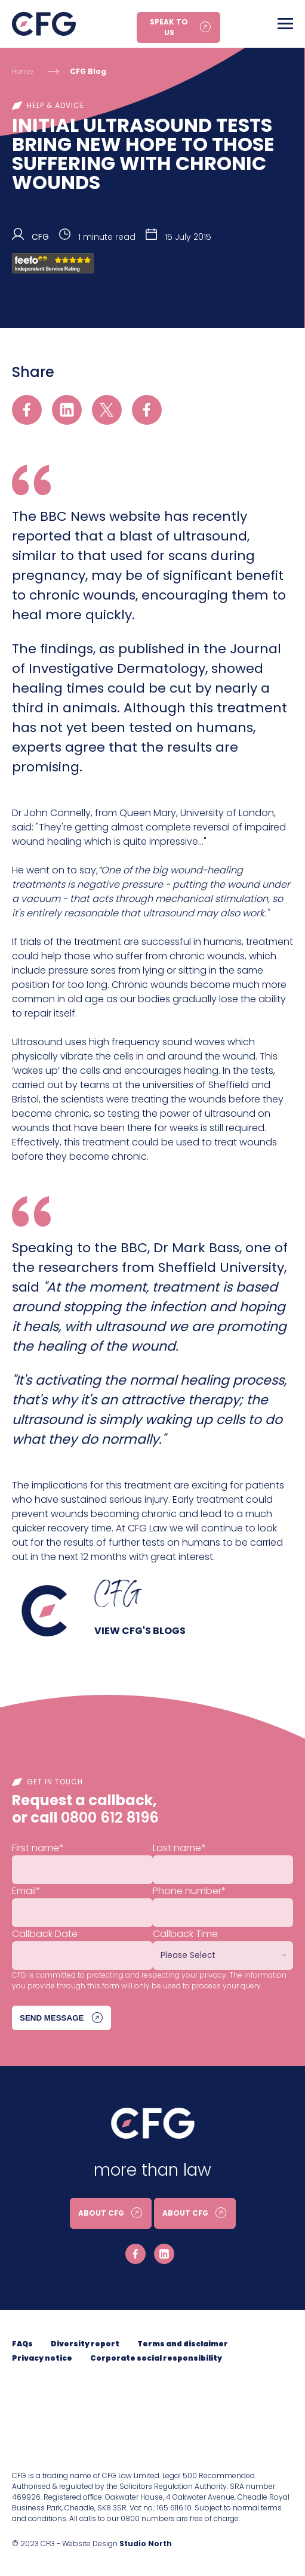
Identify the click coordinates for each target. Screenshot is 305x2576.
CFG (40, 237)
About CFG (101, 2213)
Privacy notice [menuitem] (42, 2358)
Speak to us (169, 27)
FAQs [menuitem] (22, 2344)
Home (22, 71)
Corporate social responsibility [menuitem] (156, 2358)
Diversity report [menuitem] (85, 2344)
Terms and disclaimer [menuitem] (182, 2344)
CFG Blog (88, 71)
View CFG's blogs (140, 1631)
